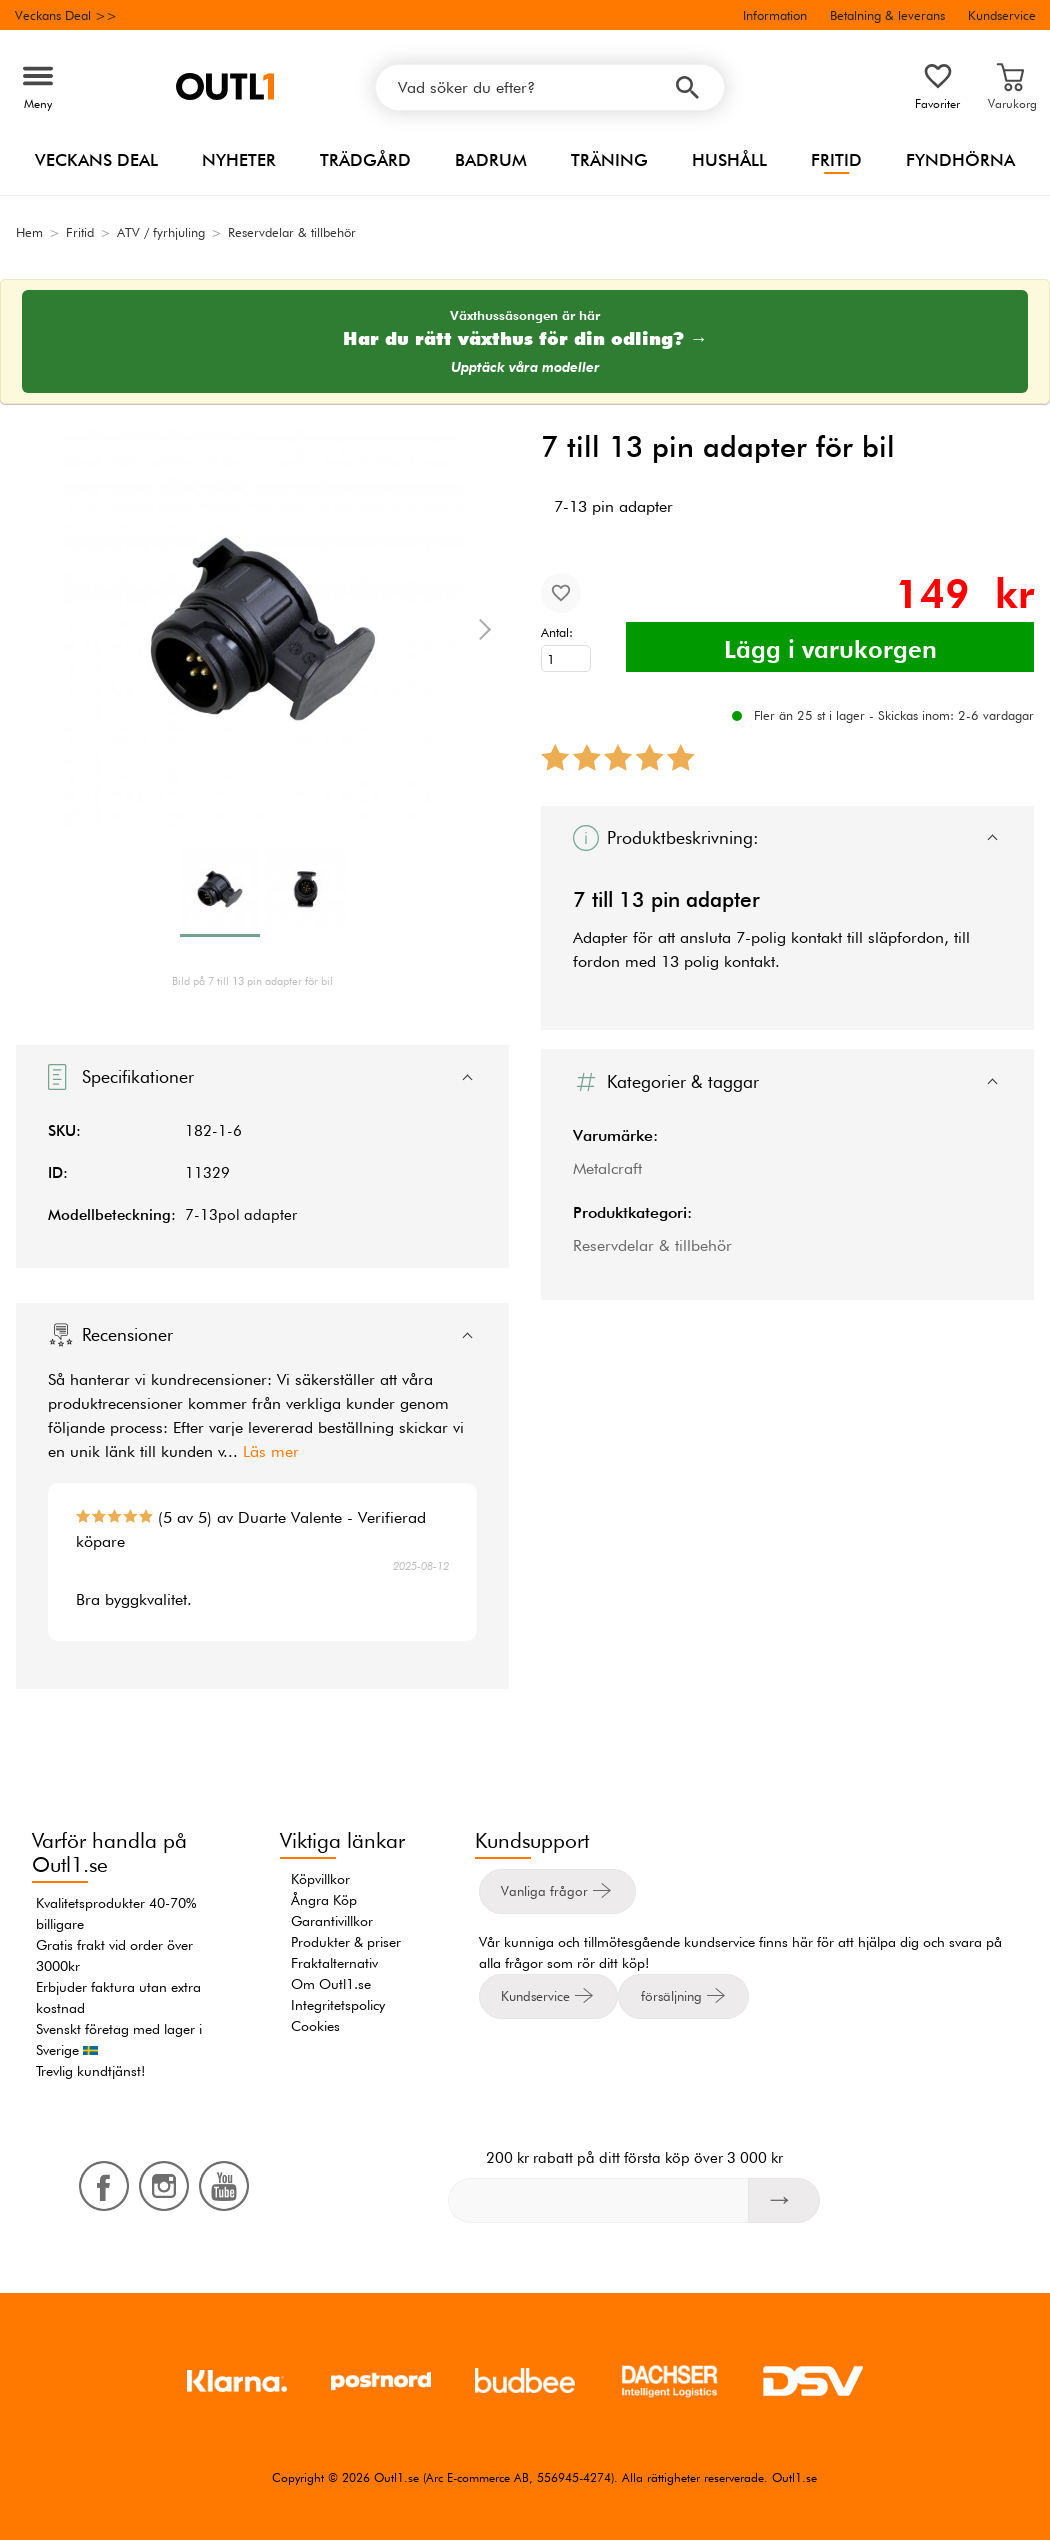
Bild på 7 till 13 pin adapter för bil (252, 981)
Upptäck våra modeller (525, 367)
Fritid (836, 160)
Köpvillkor (320, 1879)
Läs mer (271, 1451)
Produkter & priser (346, 1942)
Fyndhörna (960, 160)
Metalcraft (607, 1168)
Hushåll (729, 160)
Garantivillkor (332, 1921)
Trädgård (365, 160)
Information (775, 15)
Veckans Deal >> (66, 15)
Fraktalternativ (334, 1963)
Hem (29, 232)
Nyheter (239, 160)
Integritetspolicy (338, 2005)
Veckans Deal (96, 160)
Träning (609, 160)
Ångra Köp (324, 1900)
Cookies (315, 2026)
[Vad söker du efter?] (550, 87)
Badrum (491, 160)
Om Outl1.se (331, 1984)
